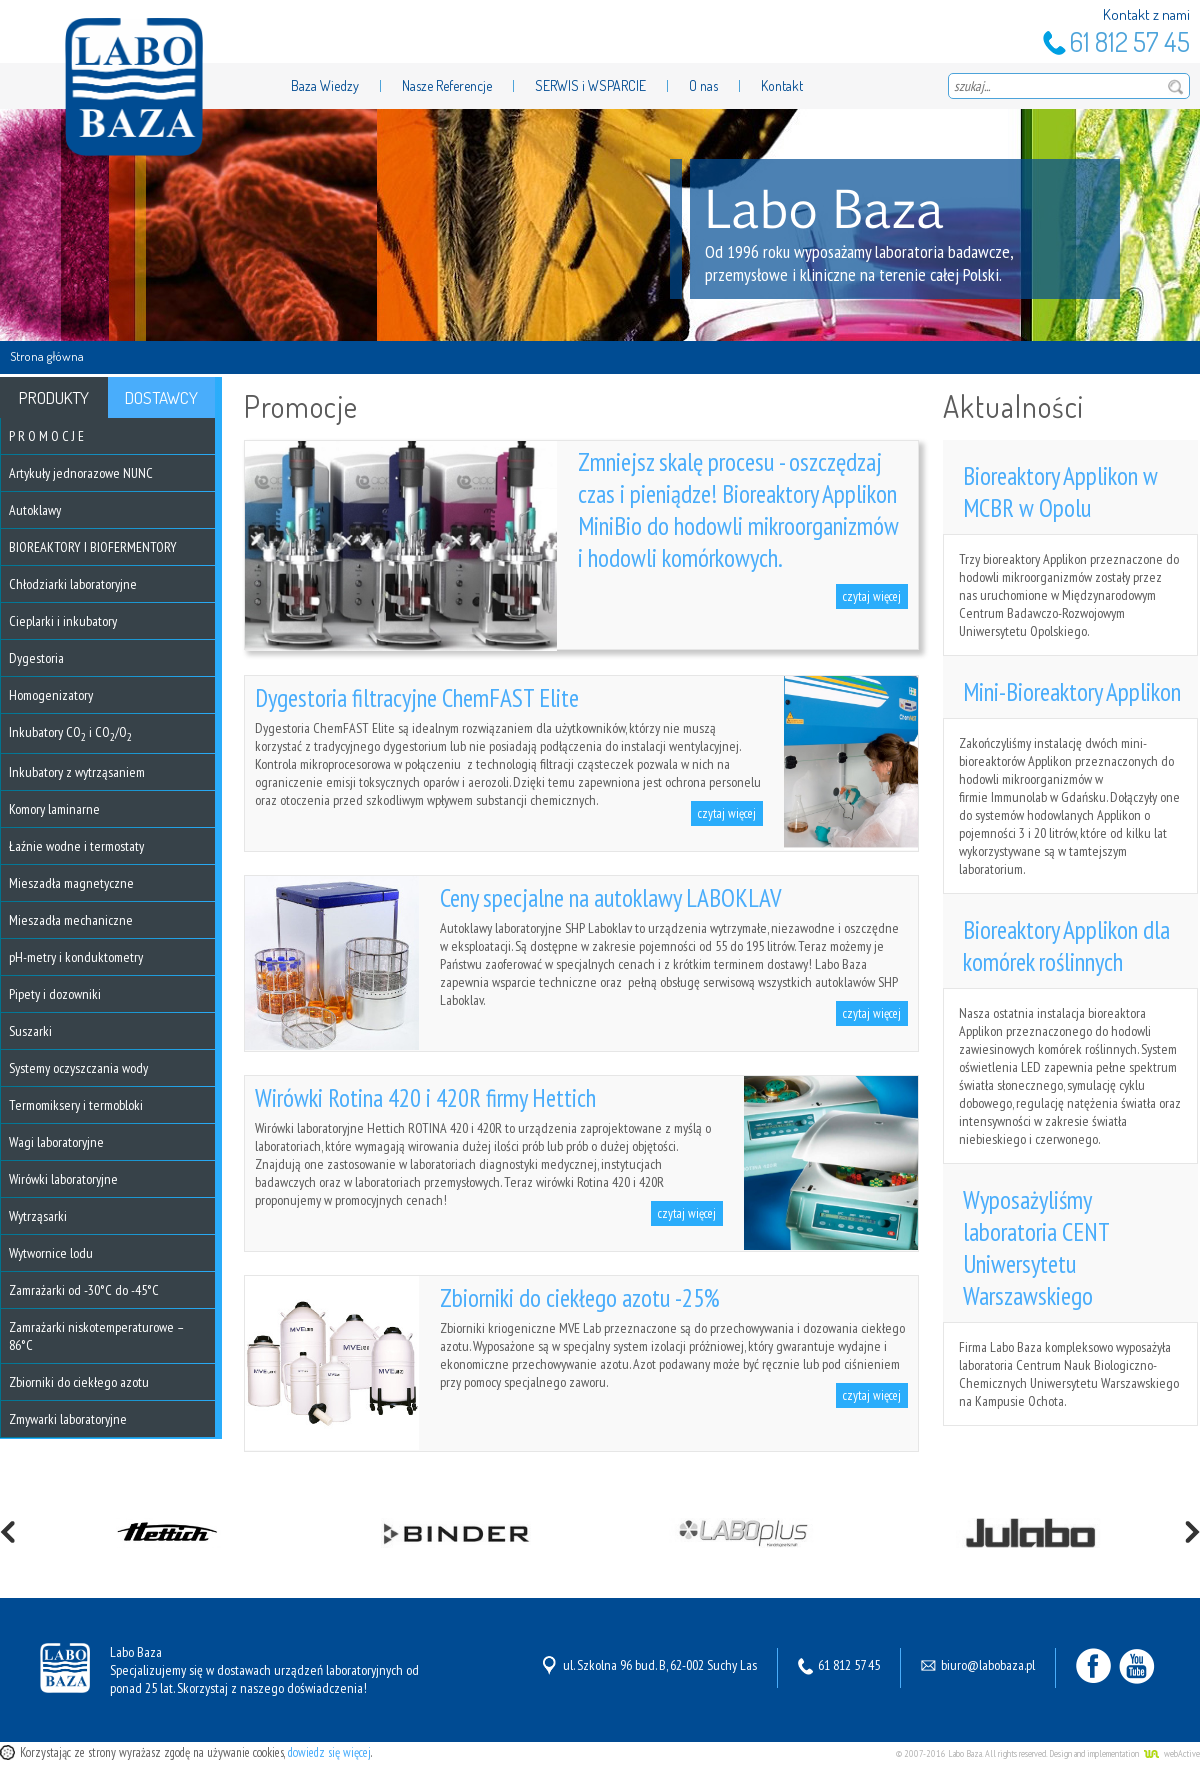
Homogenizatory (51, 695)
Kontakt (782, 85)
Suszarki (30, 1031)
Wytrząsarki (38, 1216)
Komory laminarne (54, 809)
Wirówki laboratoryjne (63, 1179)
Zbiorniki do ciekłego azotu (79, 1382)
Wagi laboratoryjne (56, 1142)
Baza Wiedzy (325, 85)
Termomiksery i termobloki (76, 1105)
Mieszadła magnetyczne (71, 883)
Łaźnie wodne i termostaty (76, 846)
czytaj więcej (872, 596)
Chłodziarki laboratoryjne (73, 584)
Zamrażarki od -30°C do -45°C (84, 1290)
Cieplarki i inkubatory (63, 621)
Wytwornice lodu (51, 1253)
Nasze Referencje (447, 85)
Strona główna (47, 356)
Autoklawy (35, 510)
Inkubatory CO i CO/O (70, 732)
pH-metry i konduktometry (76, 957)
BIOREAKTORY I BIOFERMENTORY (93, 547)
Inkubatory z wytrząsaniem (77, 772)
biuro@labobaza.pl (988, 1665)
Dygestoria (36, 658)
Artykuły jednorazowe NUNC (81, 473)
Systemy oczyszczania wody (78, 1068)
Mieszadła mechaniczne (71, 920)
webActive (1182, 1753)
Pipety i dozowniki (55, 994)
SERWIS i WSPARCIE (590, 85)
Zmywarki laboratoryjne (68, 1419)
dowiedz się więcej (329, 1752)
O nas (703, 85)
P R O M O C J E (46, 436)
